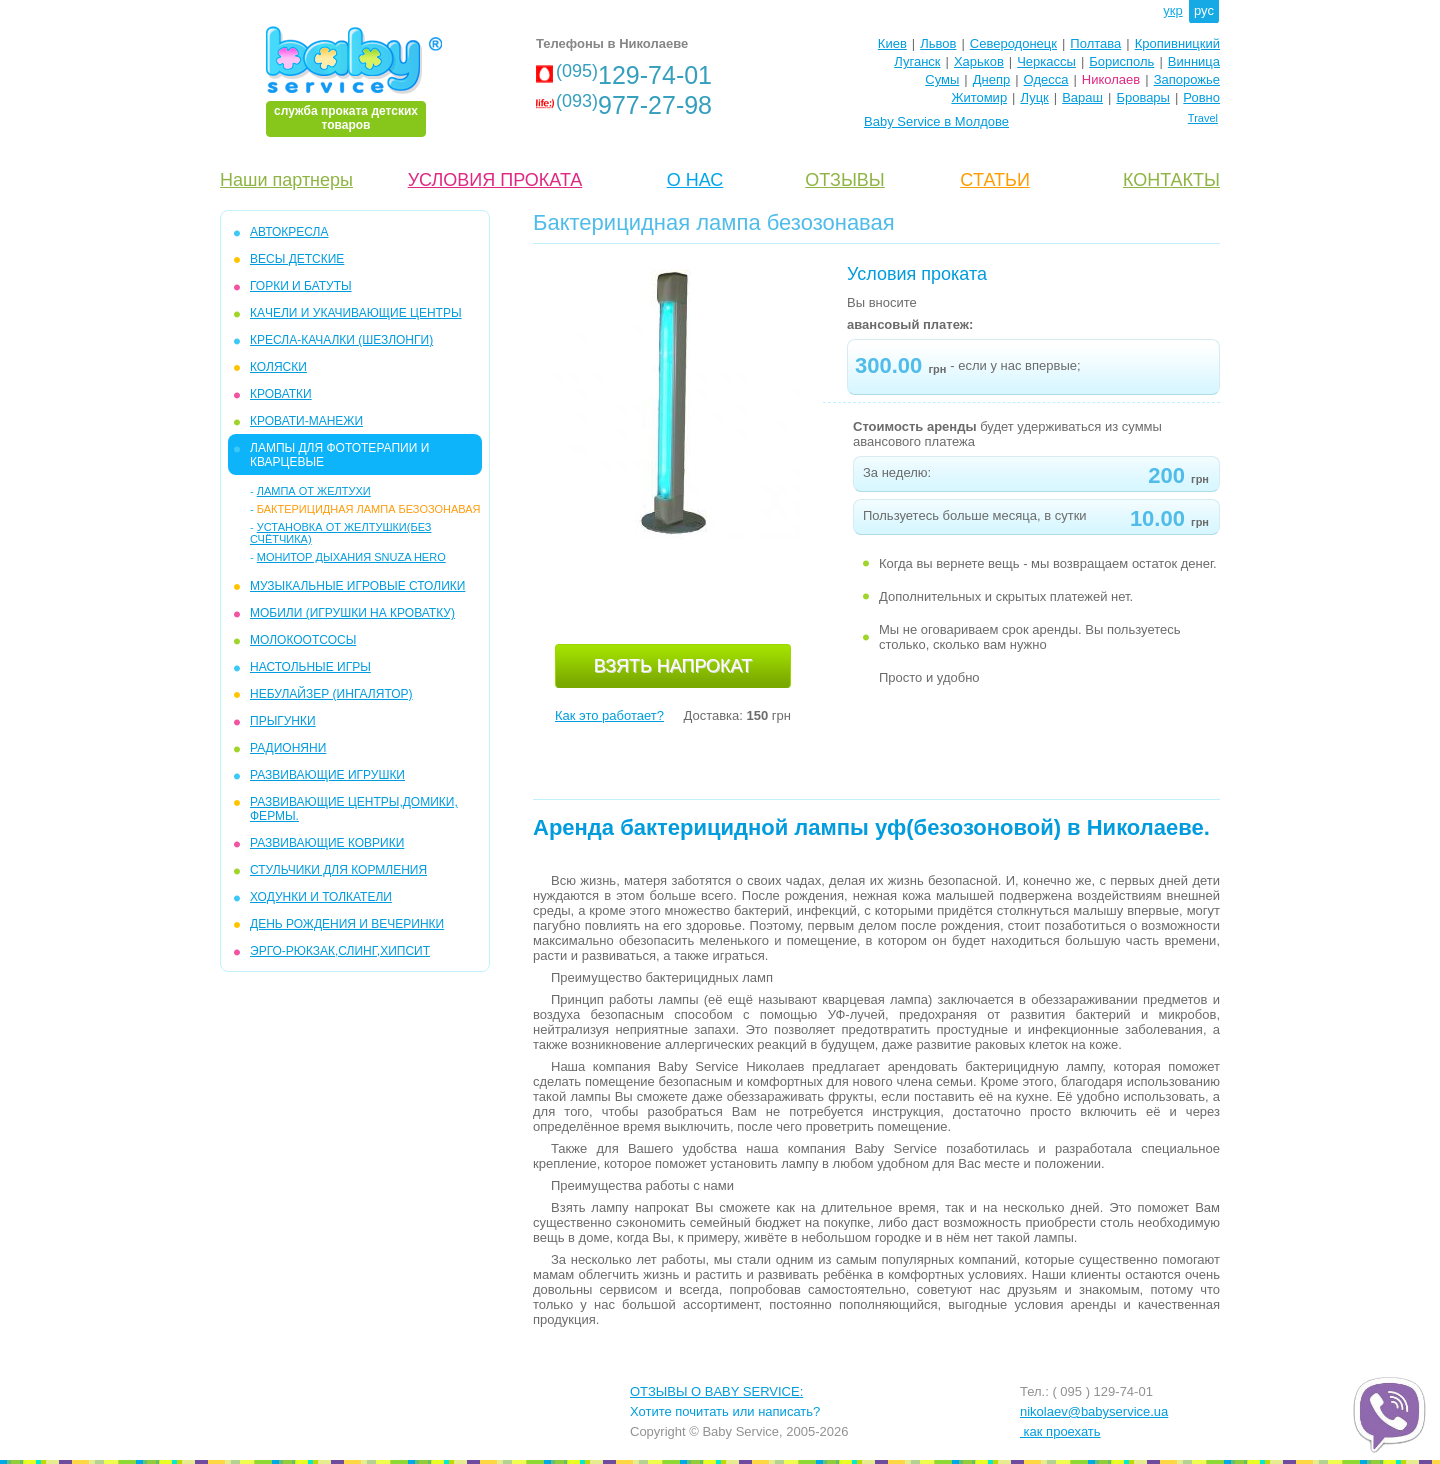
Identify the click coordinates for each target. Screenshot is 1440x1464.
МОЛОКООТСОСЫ (303, 640)
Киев (892, 43)
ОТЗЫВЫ (845, 180)
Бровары (1143, 97)
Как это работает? (609, 715)
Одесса (1046, 79)
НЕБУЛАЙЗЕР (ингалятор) (331, 694)
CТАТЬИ (995, 180)
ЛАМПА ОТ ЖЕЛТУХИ (314, 491)
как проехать (1060, 1431)
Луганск (917, 61)
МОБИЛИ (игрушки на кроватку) (352, 613)
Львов (938, 43)
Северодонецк (1013, 43)
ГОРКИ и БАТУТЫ (301, 286)
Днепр (991, 79)
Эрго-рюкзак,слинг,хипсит (340, 951)
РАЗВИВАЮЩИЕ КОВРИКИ (327, 843)
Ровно (1201, 97)
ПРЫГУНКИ (283, 721)
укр (1172, 10)
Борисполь (1121, 61)
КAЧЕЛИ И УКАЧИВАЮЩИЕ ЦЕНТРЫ (356, 313)
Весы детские (297, 259)
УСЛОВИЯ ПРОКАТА (495, 180)
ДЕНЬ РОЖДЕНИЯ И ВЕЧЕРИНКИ (347, 924)
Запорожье (1187, 79)
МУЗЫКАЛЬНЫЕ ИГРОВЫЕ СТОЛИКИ (357, 586)
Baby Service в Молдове (936, 121)
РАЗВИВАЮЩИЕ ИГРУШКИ (327, 775)
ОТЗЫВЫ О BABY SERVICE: (716, 1391)
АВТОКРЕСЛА (289, 232)
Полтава (1095, 43)
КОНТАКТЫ (1171, 180)
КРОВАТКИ (281, 394)
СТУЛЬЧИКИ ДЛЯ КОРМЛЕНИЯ (338, 870)
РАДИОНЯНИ (288, 748)
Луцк (1035, 97)
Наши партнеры (286, 180)
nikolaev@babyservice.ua (1094, 1411)
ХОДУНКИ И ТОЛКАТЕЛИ (321, 897)
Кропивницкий (1177, 43)
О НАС (695, 180)
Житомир (979, 97)
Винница (1194, 61)
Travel (1203, 118)
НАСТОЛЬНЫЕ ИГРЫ (310, 667)
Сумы (942, 79)
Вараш (1082, 97)
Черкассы (1046, 61)
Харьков (979, 61)
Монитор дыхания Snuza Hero (351, 557)
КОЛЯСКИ (278, 367)
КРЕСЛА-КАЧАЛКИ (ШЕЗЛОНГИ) (341, 340)
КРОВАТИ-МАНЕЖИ (306, 421)
